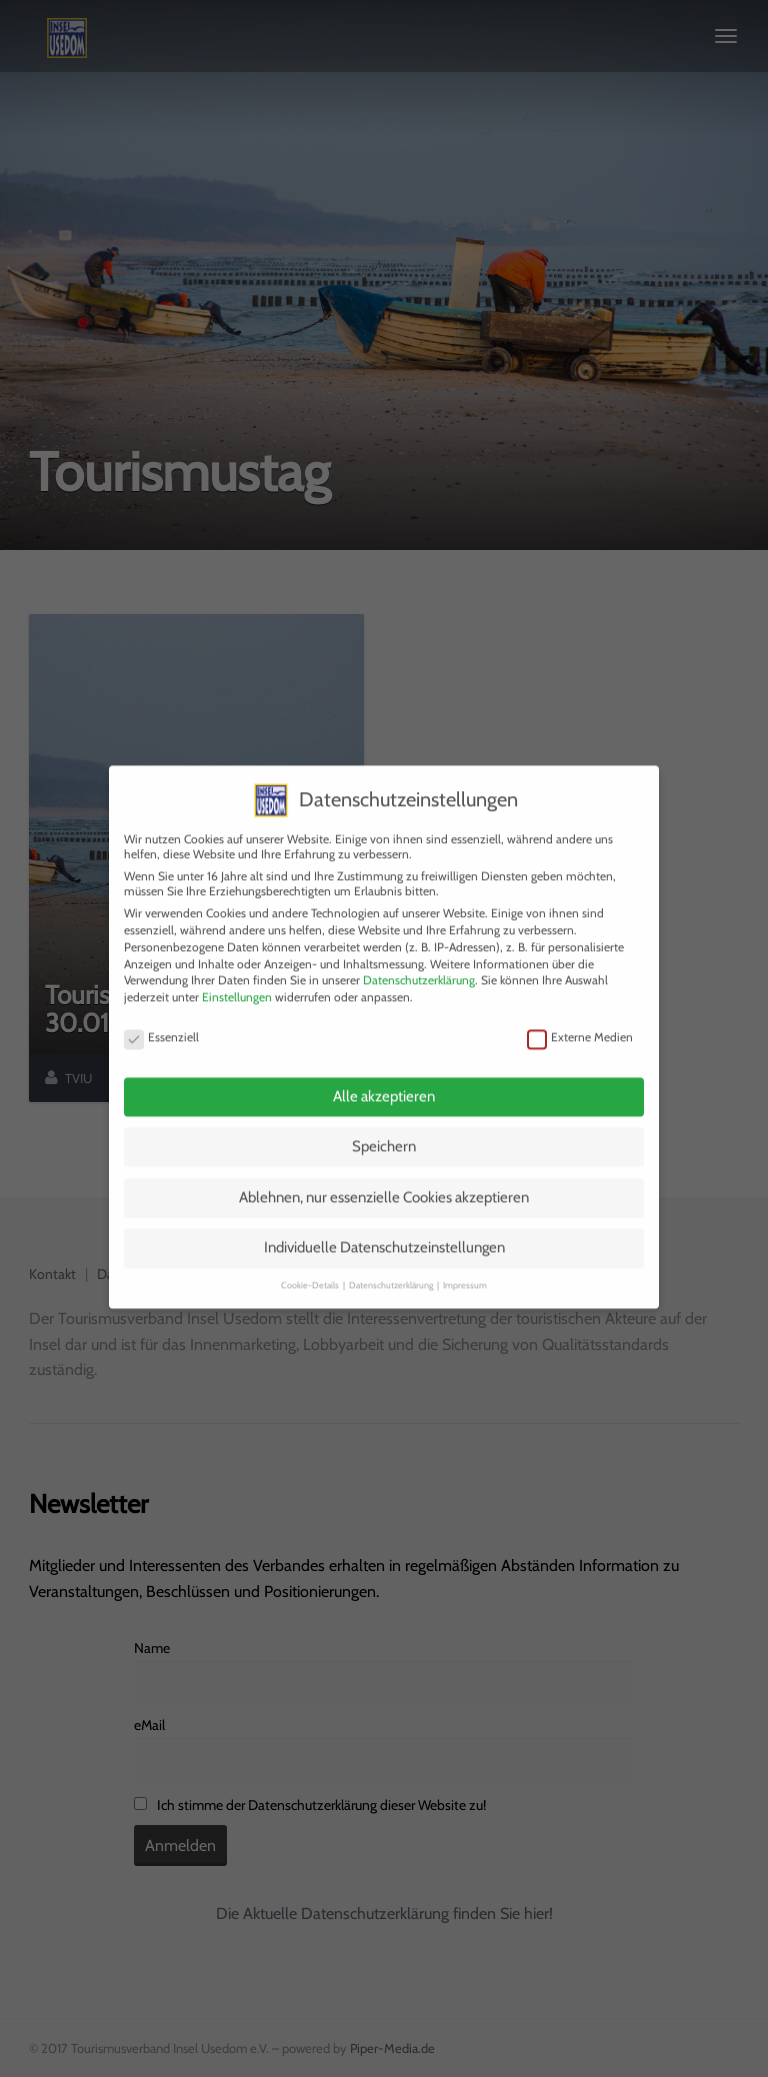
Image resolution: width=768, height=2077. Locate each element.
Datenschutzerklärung (419, 963)
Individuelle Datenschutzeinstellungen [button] (384, 1231)
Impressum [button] (465, 1267)
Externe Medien (580, 1019)
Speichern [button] (384, 1130)
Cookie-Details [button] (311, 1267)
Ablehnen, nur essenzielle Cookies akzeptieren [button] (384, 1180)
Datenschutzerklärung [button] (392, 1267)
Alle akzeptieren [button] (384, 1079)
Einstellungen (237, 980)
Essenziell (161, 1019)
